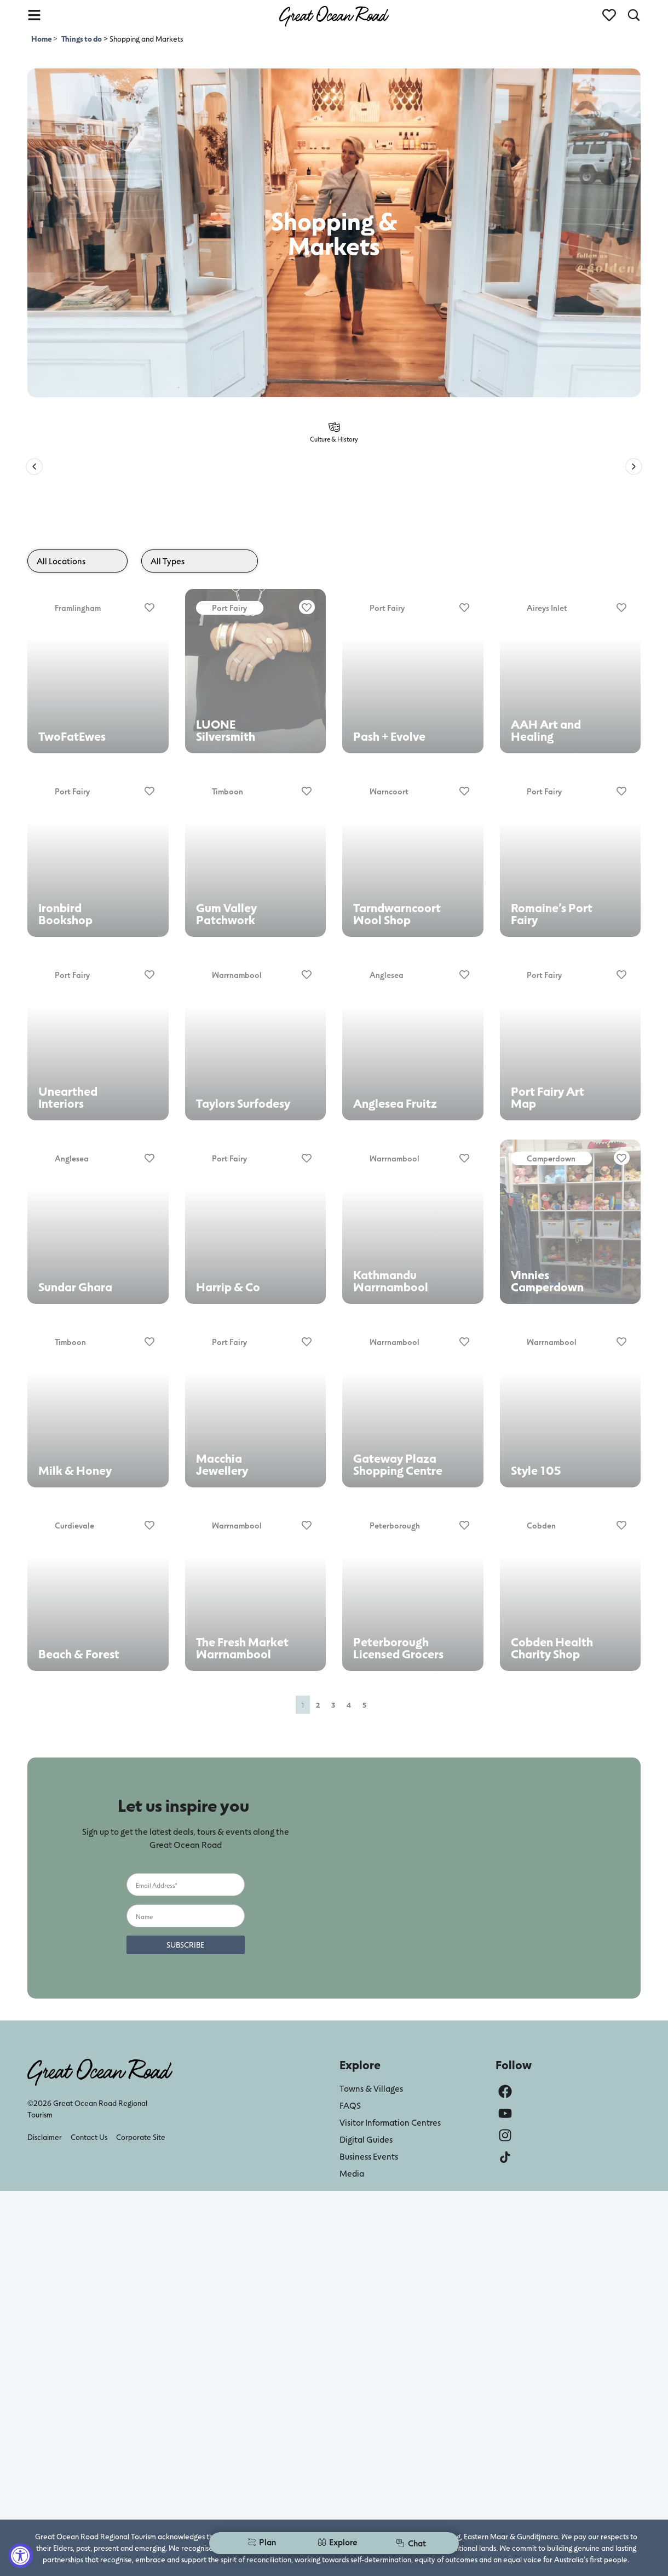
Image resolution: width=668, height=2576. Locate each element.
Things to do (81, 38)
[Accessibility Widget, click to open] (20, 2555)
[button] (34, 466)
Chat (411, 2543)
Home (42, 38)
